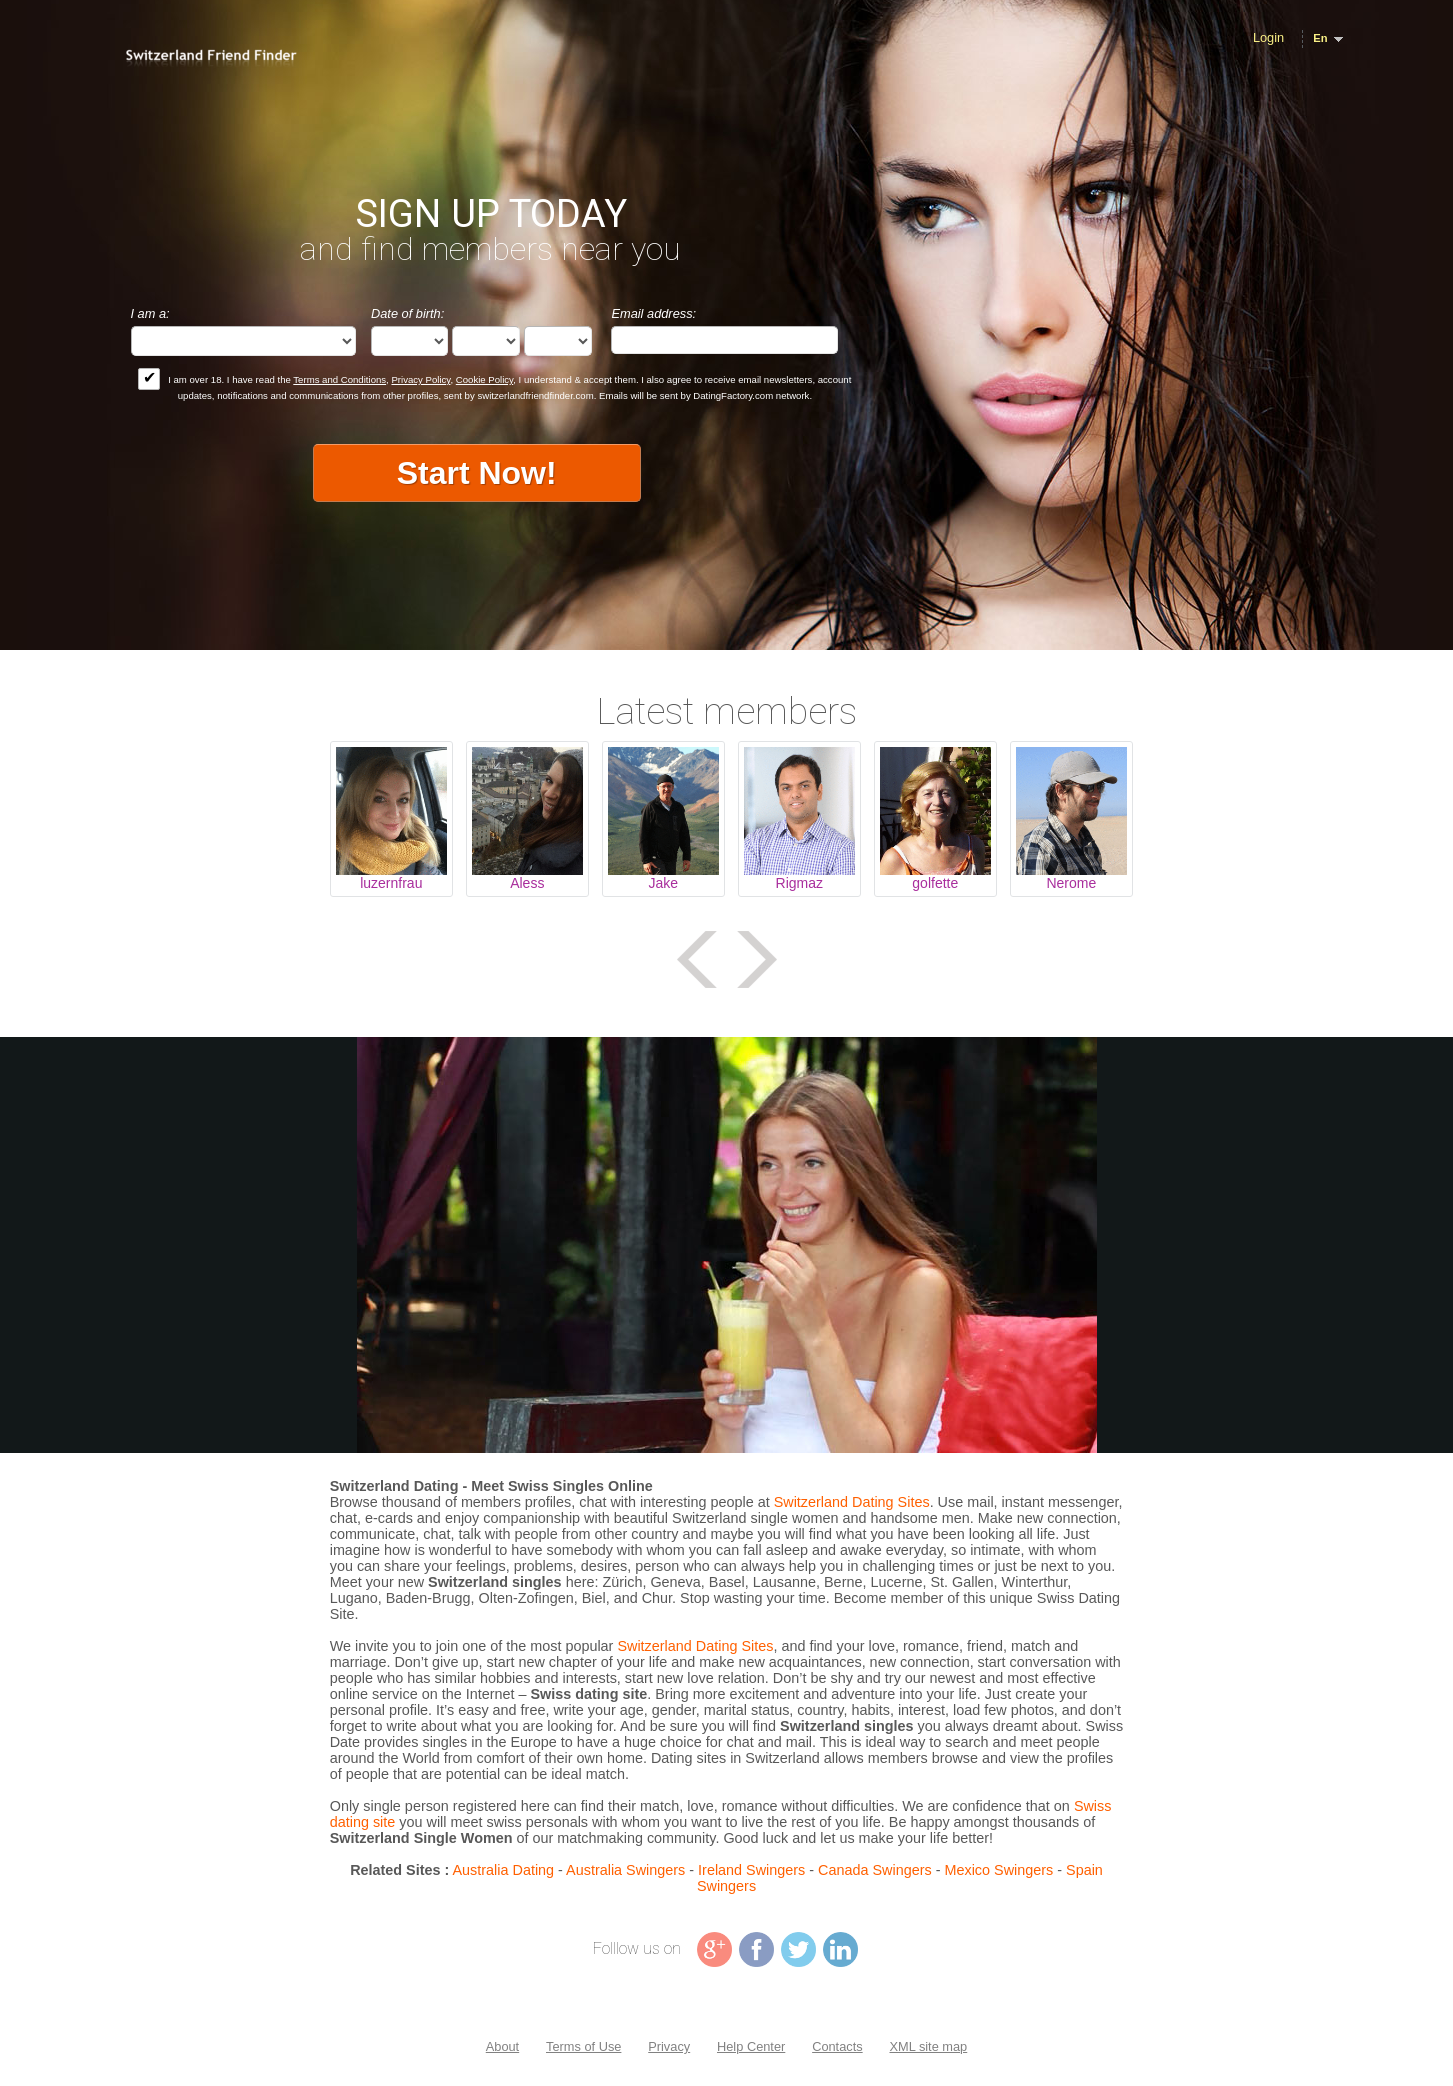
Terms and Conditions (339, 379)
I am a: (150, 313)
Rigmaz (799, 883)
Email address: (653, 313)
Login (1268, 37)
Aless (527, 883)
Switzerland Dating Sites (852, 1502)
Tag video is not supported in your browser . (727, 1245)
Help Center (751, 2046)
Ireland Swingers (751, 1870)
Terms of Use (583, 2046)
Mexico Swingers (998, 1870)
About (502, 2046)
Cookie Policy (484, 379)
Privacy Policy (420, 379)
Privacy (669, 2046)
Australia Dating (504, 1870)
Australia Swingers (625, 1870)
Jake (664, 883)
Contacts (837, 2046)
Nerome (1071, 883)
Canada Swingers (875, 1870)
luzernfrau (391, 883)
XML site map (928, 2046)
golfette (935, 883)
